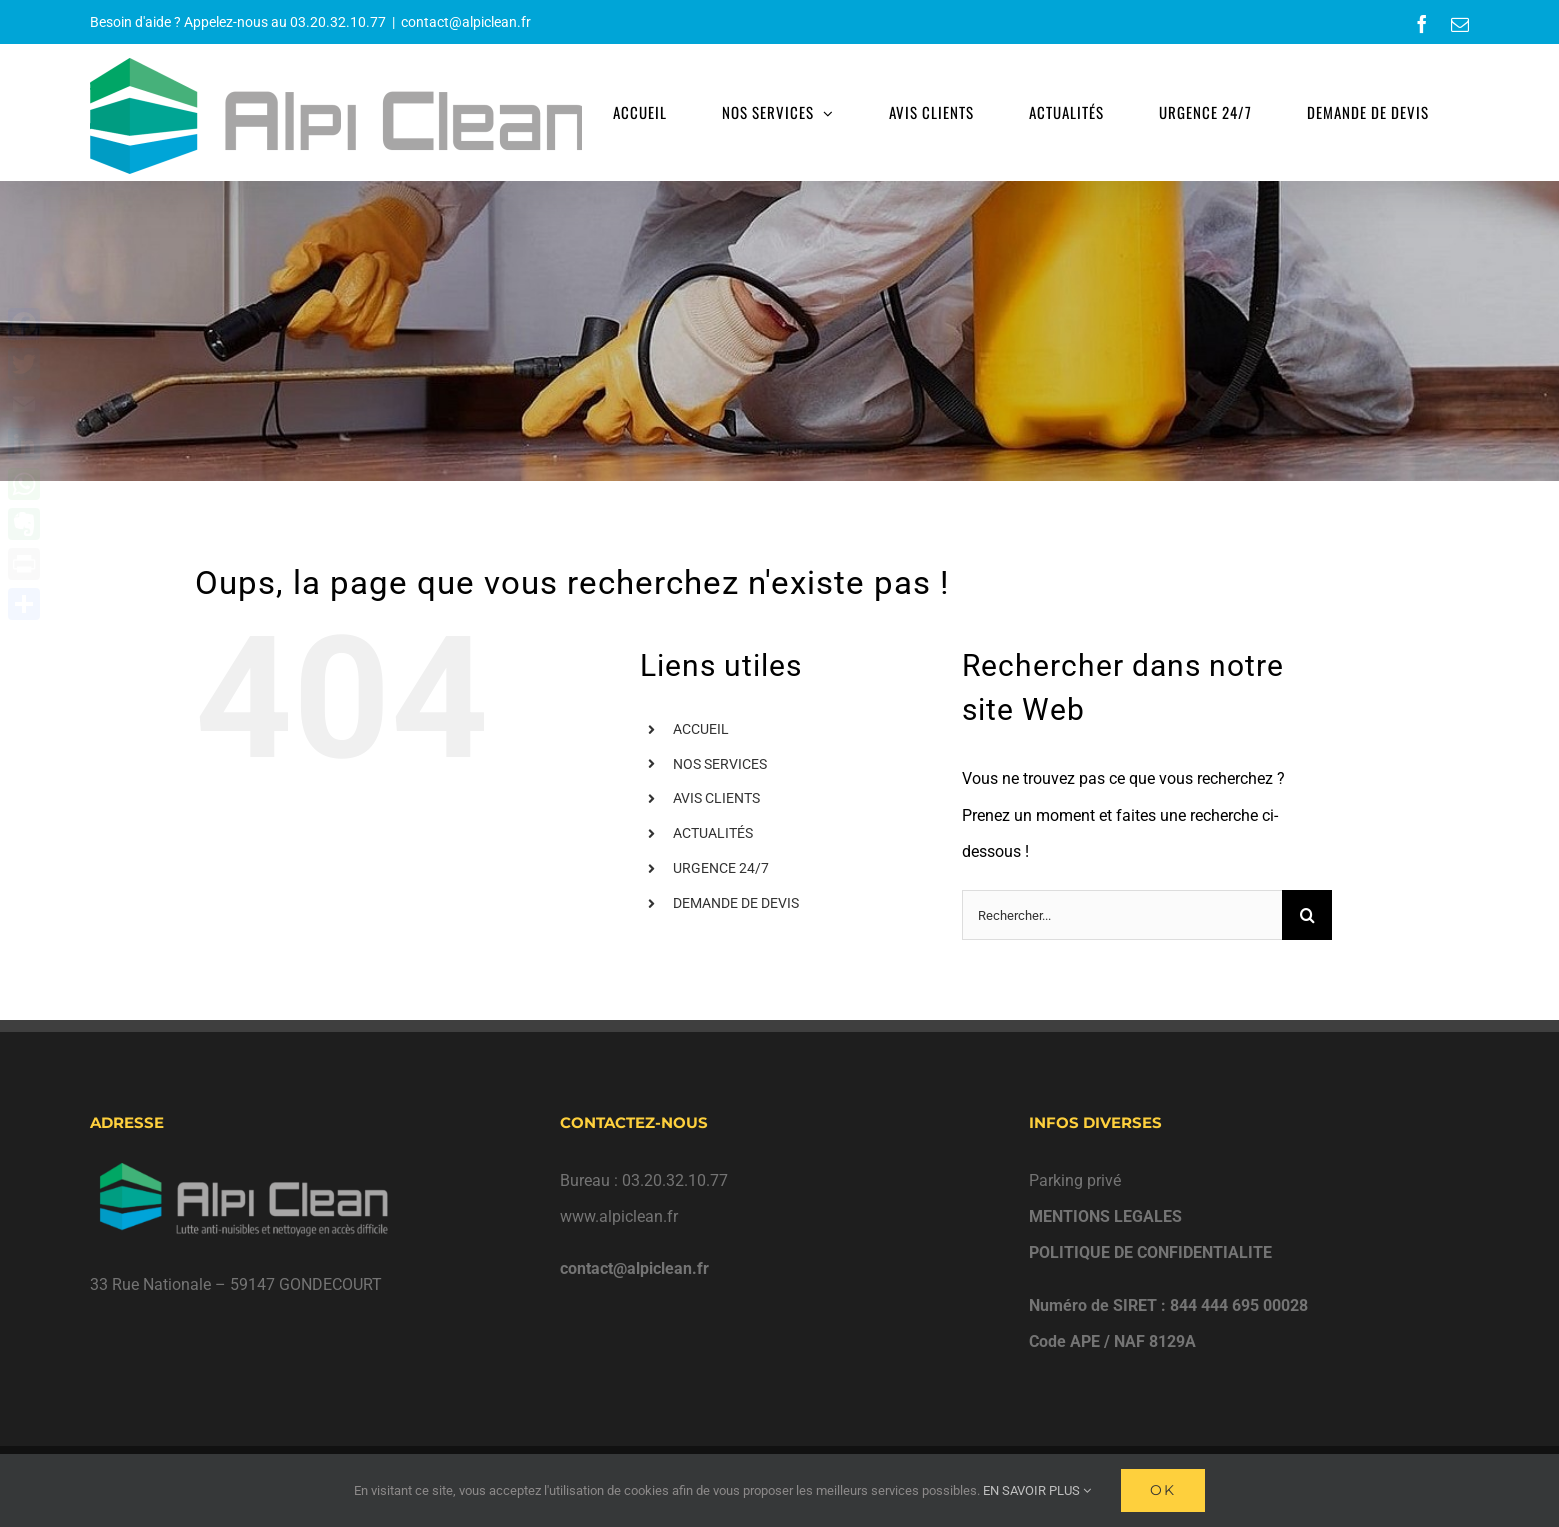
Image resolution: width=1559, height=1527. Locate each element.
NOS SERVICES (720, 764)
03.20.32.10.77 (338, 22)
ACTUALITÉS (713, 833)
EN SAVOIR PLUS (1037, 1490)
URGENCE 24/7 (721, 868)
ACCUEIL (701, 729)
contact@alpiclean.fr (466, 22)
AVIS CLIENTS (716, 798)
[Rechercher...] (1122, 915)
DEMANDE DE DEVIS (736, 903)
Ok (1163, 1490)
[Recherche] (1307, 915)
